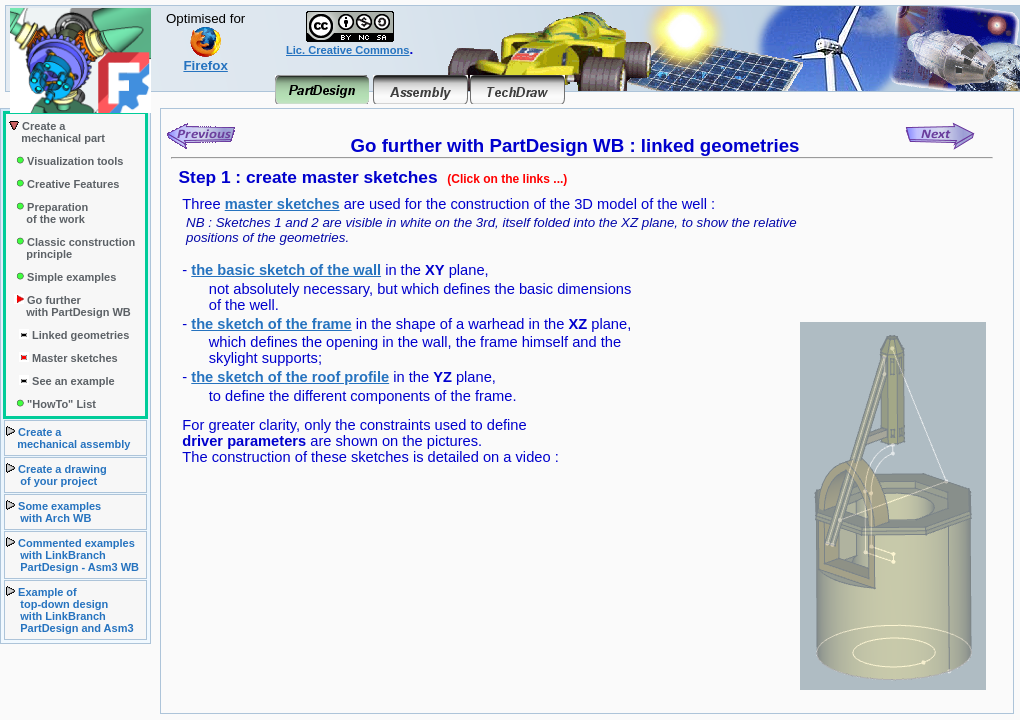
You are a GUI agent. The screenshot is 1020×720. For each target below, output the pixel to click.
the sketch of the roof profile (290, 377)
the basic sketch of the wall (286, 270)
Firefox (205, 59)
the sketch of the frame (271, 324)
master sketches (282, 204)
